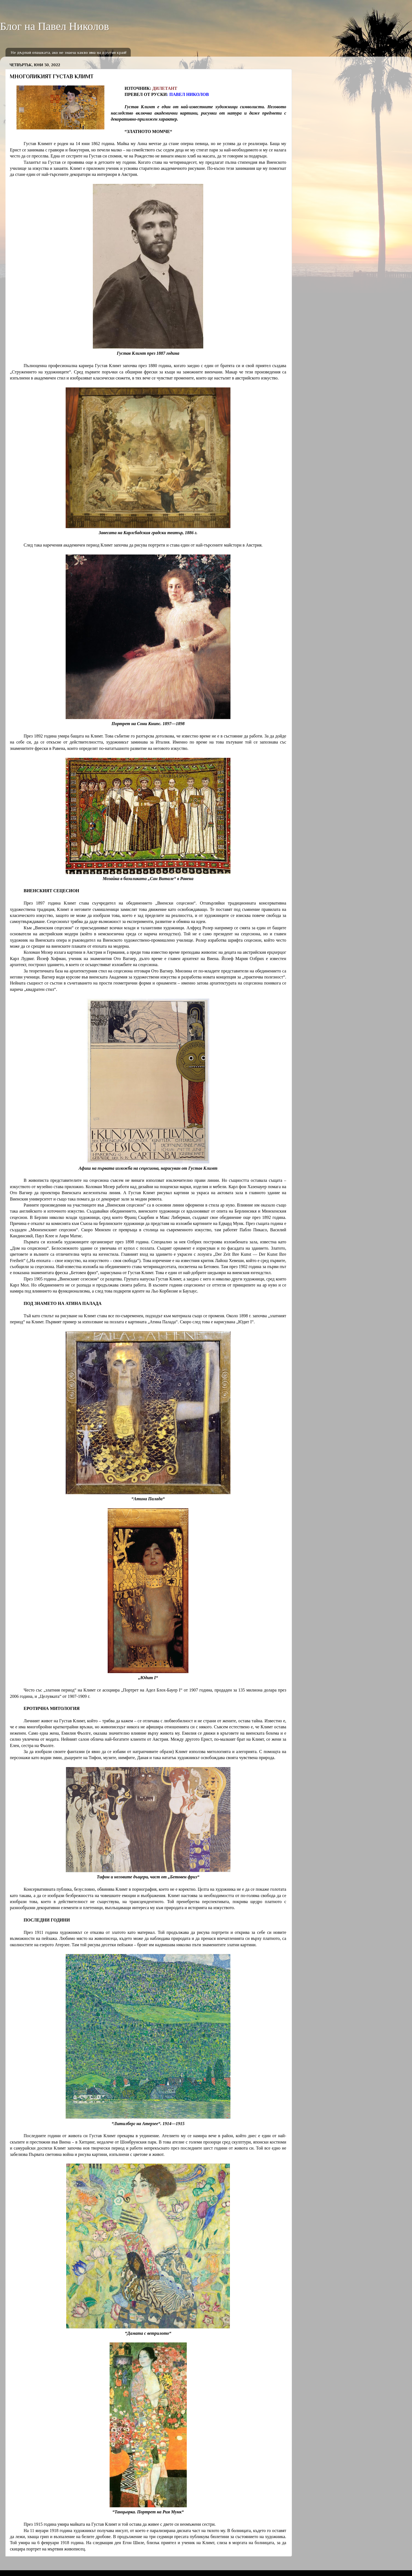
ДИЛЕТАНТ (164, 88)
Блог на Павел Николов (54, 26)
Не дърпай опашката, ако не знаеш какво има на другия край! (68, 52)
